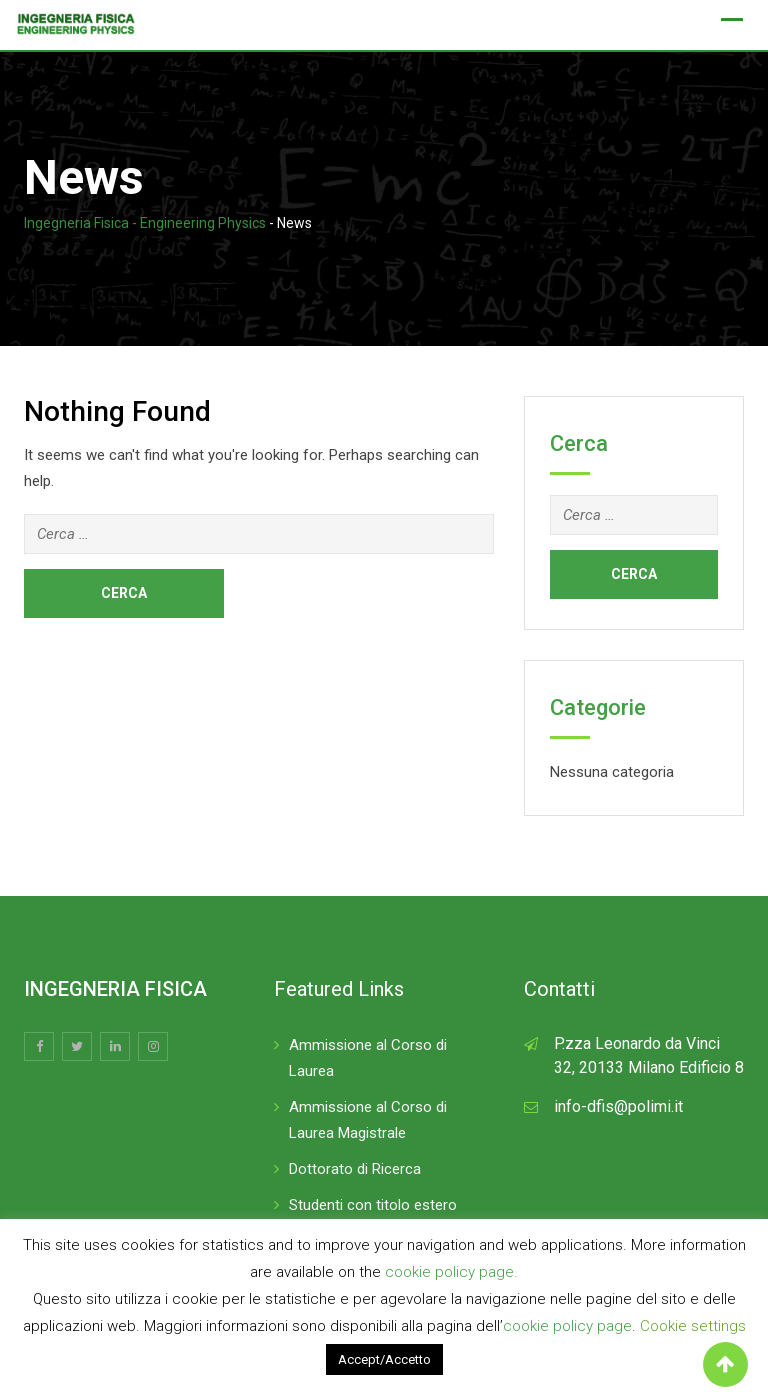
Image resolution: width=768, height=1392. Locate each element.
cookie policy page (567, 1326)
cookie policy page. (451, 1272)
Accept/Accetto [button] (384, 1359)
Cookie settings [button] (693, 1326)
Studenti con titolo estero (373, 1205)
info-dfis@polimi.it (618, 1106)
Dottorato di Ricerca (355, 1169)
